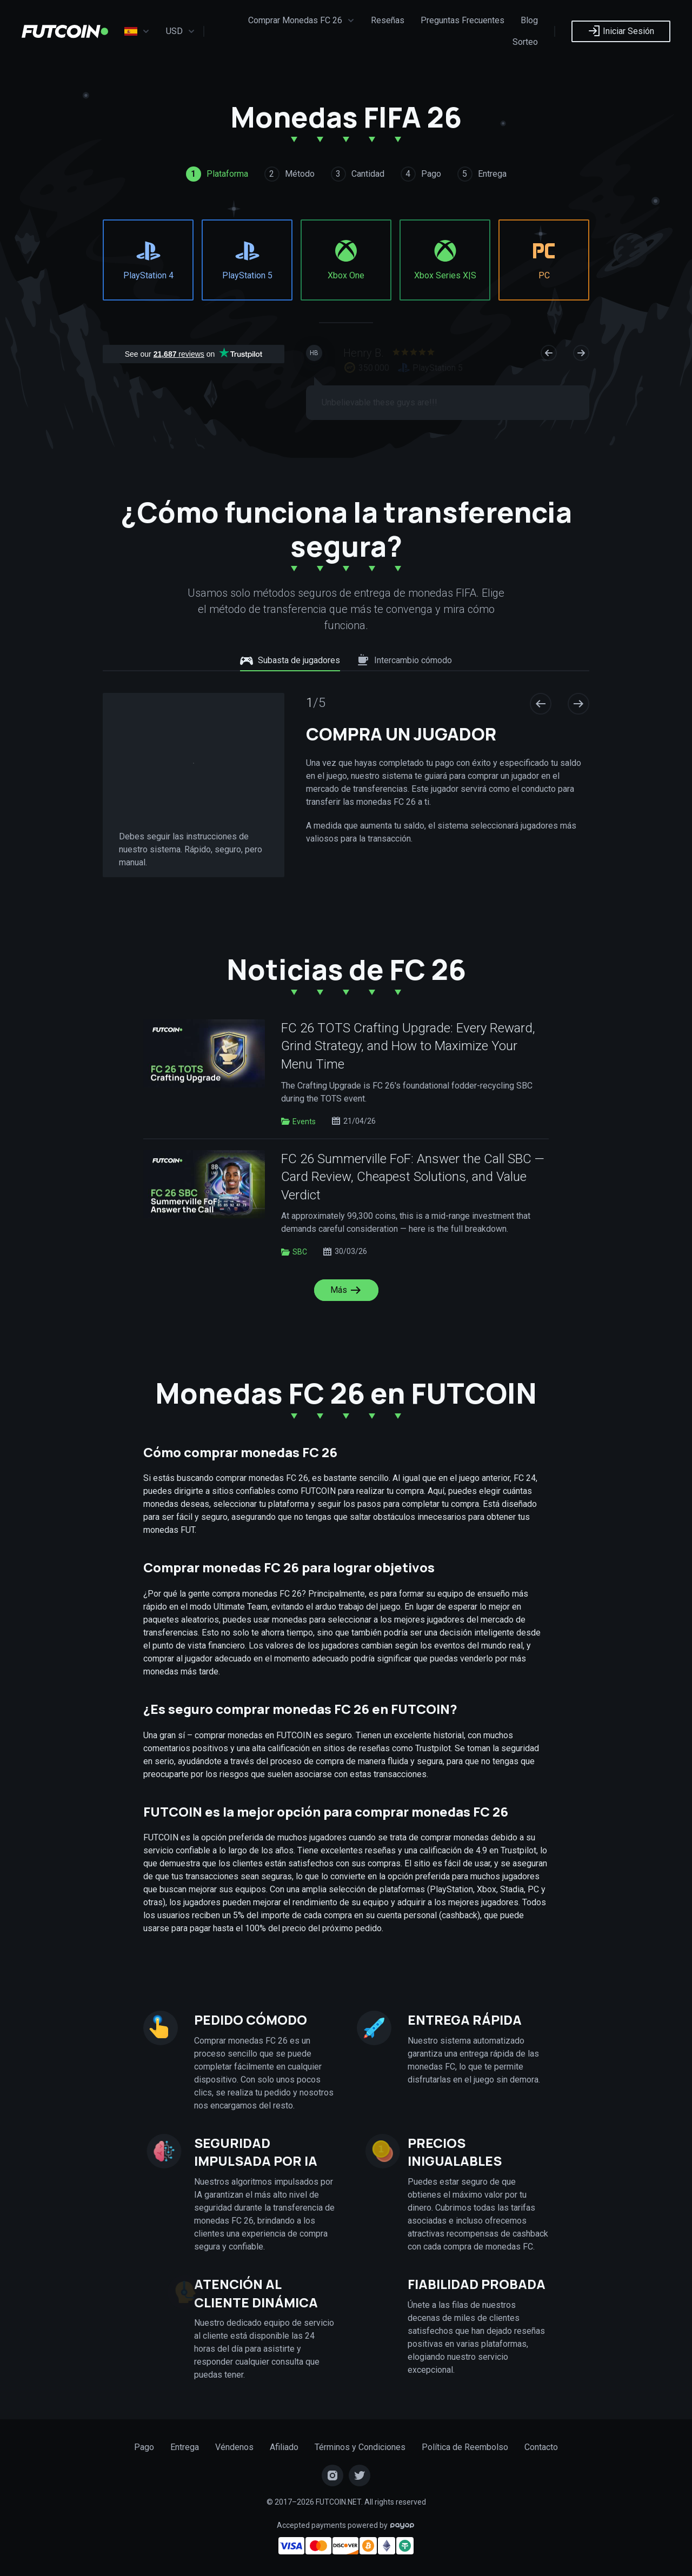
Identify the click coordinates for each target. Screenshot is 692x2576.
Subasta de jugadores (290, 660)
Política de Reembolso (465, 2447)
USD (180, 31)
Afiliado (284, 2447)
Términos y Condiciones (360, 2447)
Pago (144, 2447)
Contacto (541, 2447)
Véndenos (234, 2447)
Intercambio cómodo (404, 660)
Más (346, 1290)
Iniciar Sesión (621, 30)
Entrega (184, 2447)
